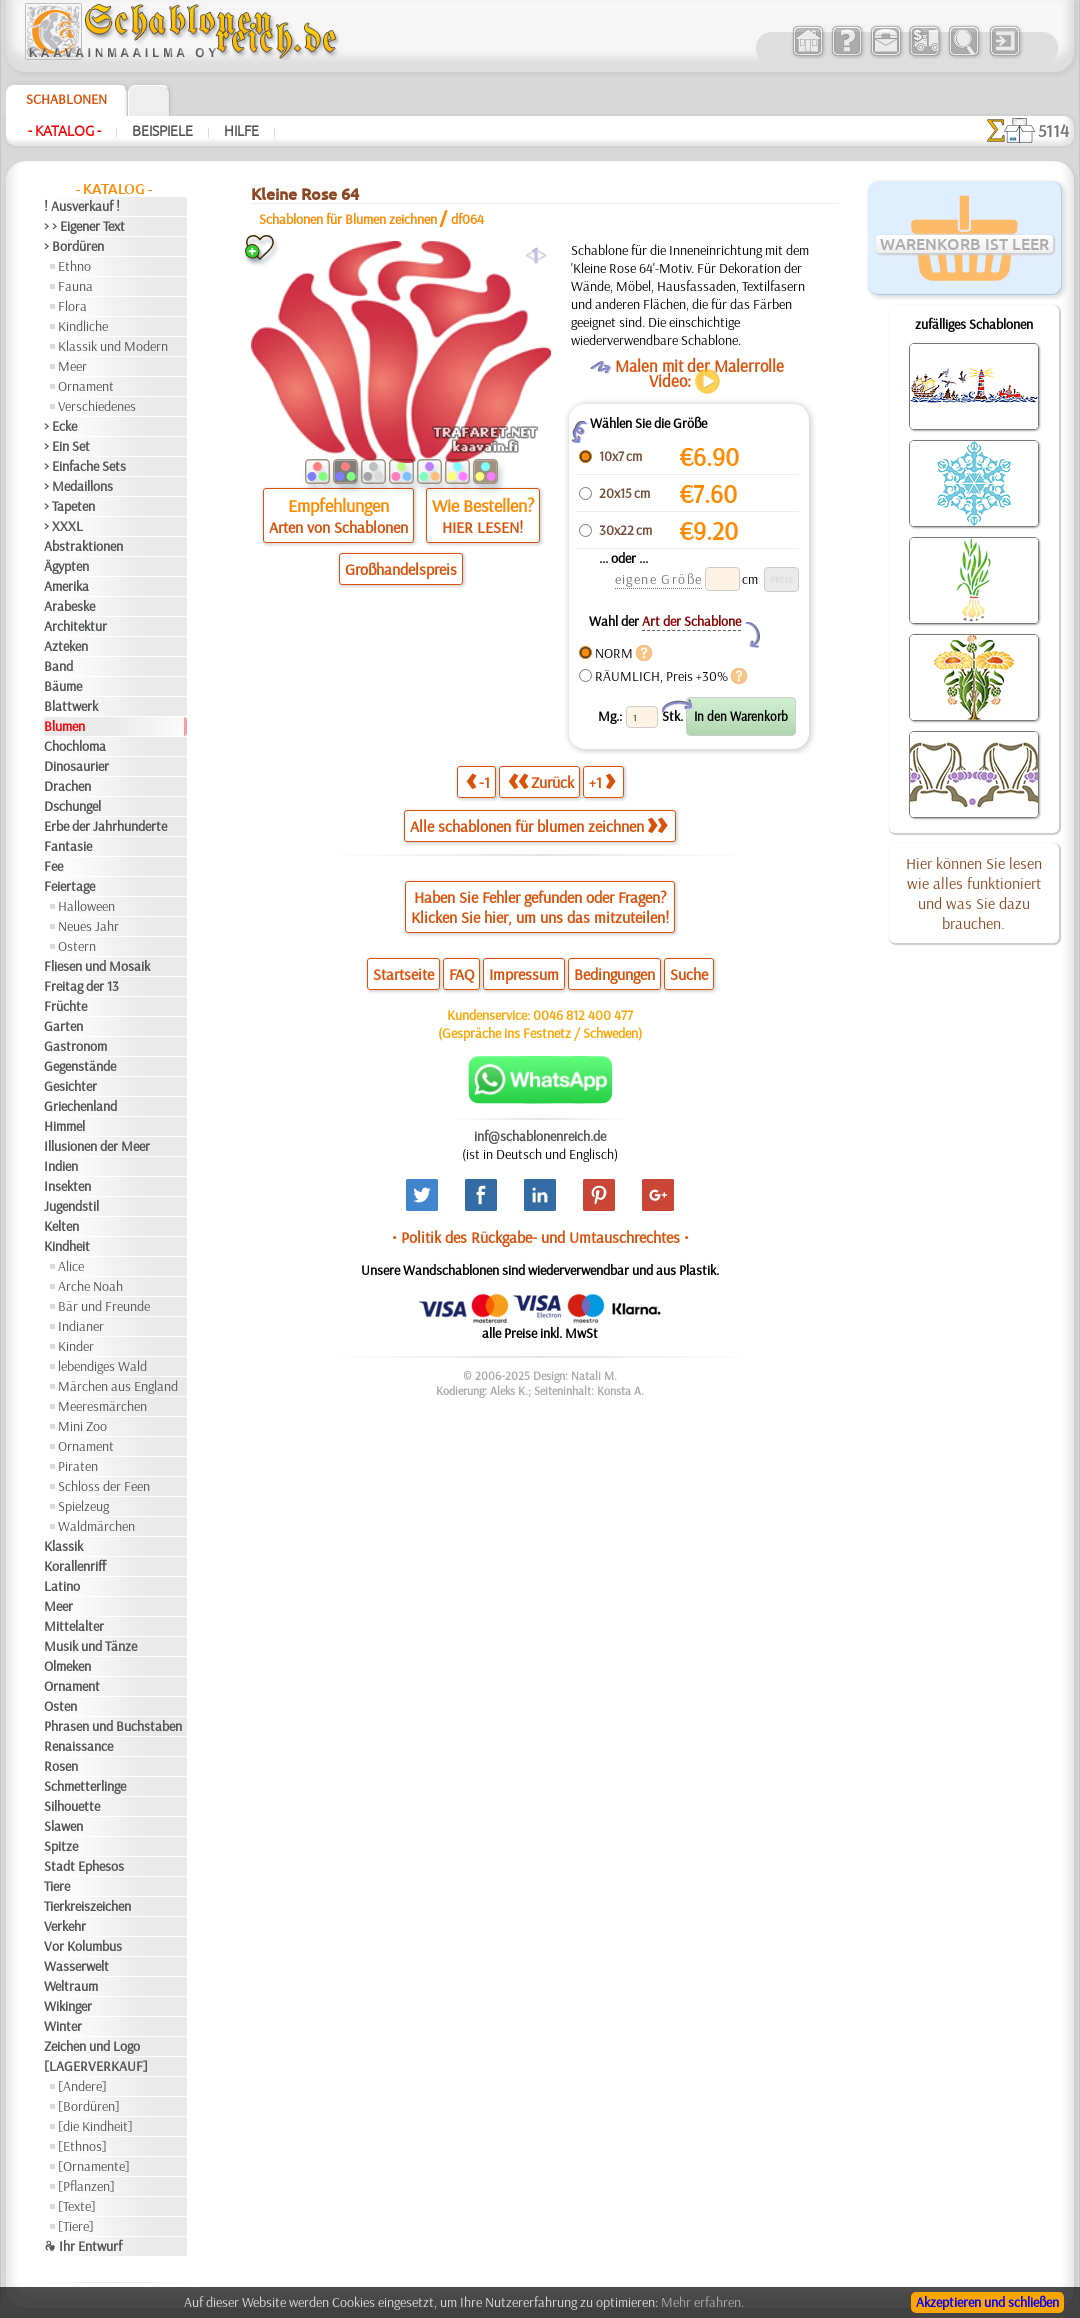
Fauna (75, 286)
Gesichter (70, 1086)
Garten (63, 1026)
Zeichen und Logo (92, 2046)
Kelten (61, 1226)
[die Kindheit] (95, 2126)
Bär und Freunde (104, 1306)
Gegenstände (80, 1066)
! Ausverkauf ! (82, 206)
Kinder (76, 1346)
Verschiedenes (97, 406)
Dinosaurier (76, 766)
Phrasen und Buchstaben (113, 1726)
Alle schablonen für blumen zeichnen (538, 826)
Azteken (66, 646)
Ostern (77, 946)
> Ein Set (67, 446)
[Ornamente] (94, 2166)
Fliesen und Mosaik (97, 966)
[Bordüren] (89, 2106)
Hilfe (241, 131)
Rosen (61, 1766)
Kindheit (67, 1246)
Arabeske (69, 606)
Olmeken (67, 1666)
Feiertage (69, 886)
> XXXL (63, 526)
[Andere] (82, 2086)
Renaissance (78, 1746)
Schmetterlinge (85, 1786)
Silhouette (72, 1806)
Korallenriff (75, 1566)
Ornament (86, 386)
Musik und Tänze (90, 1646)
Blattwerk (71, 706)
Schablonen (66, 99)
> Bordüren (74, 246)
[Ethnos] (82, 2146)
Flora (72, 306)
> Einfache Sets (85, 466)
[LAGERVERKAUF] (96, 2066)
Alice (71, 1266)
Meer (72, 366)
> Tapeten (69, 506)
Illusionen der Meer (97, 1146)
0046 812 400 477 (583, 1015)
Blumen (64, 726)
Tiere (57, 1886)
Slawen (63, 1826)
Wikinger (68, 2006)
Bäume (63, 686)
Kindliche (83, 326)
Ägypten (66, 566)
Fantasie (68, 846)
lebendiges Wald (102, 1366)
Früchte (65, 1006)
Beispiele (162, 131)
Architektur (75, 626)
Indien (61, 1166)
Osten (60, 1706)
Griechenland (80, 1106)
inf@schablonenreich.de (540, 1136)
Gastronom (75, 1046)
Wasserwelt (76, 1966)
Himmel (64, 1126)
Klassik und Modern (113, 346)
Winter (63, 2026)
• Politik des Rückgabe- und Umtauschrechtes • (540, 1237)
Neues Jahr (88, 926)
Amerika (66, 586)
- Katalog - (64, 131)
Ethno (74, 266)
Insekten (67, 1186)
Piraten (78, 1466)
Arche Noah (90, 1286)
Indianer (81, 1326)
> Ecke (60, 426)
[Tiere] (76, 2226)
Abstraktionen (83, 546)
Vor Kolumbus (83, 1946)
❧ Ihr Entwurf (83, 2246)
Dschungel (72, 806)
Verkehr (65, 1926)
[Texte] (77, 2206)
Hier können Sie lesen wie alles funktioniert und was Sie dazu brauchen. (974, 893)
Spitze (61, 1846)
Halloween (86, 906)
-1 (478, 781)
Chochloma (75, 746)
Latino (62, 1586)
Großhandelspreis (401, 569)
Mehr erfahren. (702, 2302)
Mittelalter (74, 1626)
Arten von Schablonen (338, 527)
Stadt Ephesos (84, 1866)
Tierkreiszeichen (87, 1906)
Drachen (67, 786)
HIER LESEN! (482, 527)
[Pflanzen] (86, 2186)
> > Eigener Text (84, 226)
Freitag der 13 (81, 986)
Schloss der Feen (104, 1486)
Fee (53, 866)
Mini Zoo (82, 1426)
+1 (602, 781)
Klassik (63, 1546)
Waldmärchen (96, 1526)
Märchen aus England (118, 1386)
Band (58, 666)
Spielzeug (83, 1506)
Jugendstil (71, 1206)
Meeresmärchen (102, 1406)
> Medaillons (78, 486)
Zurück (541, 781)
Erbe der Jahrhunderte (105, 826)
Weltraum (71, 1986)
